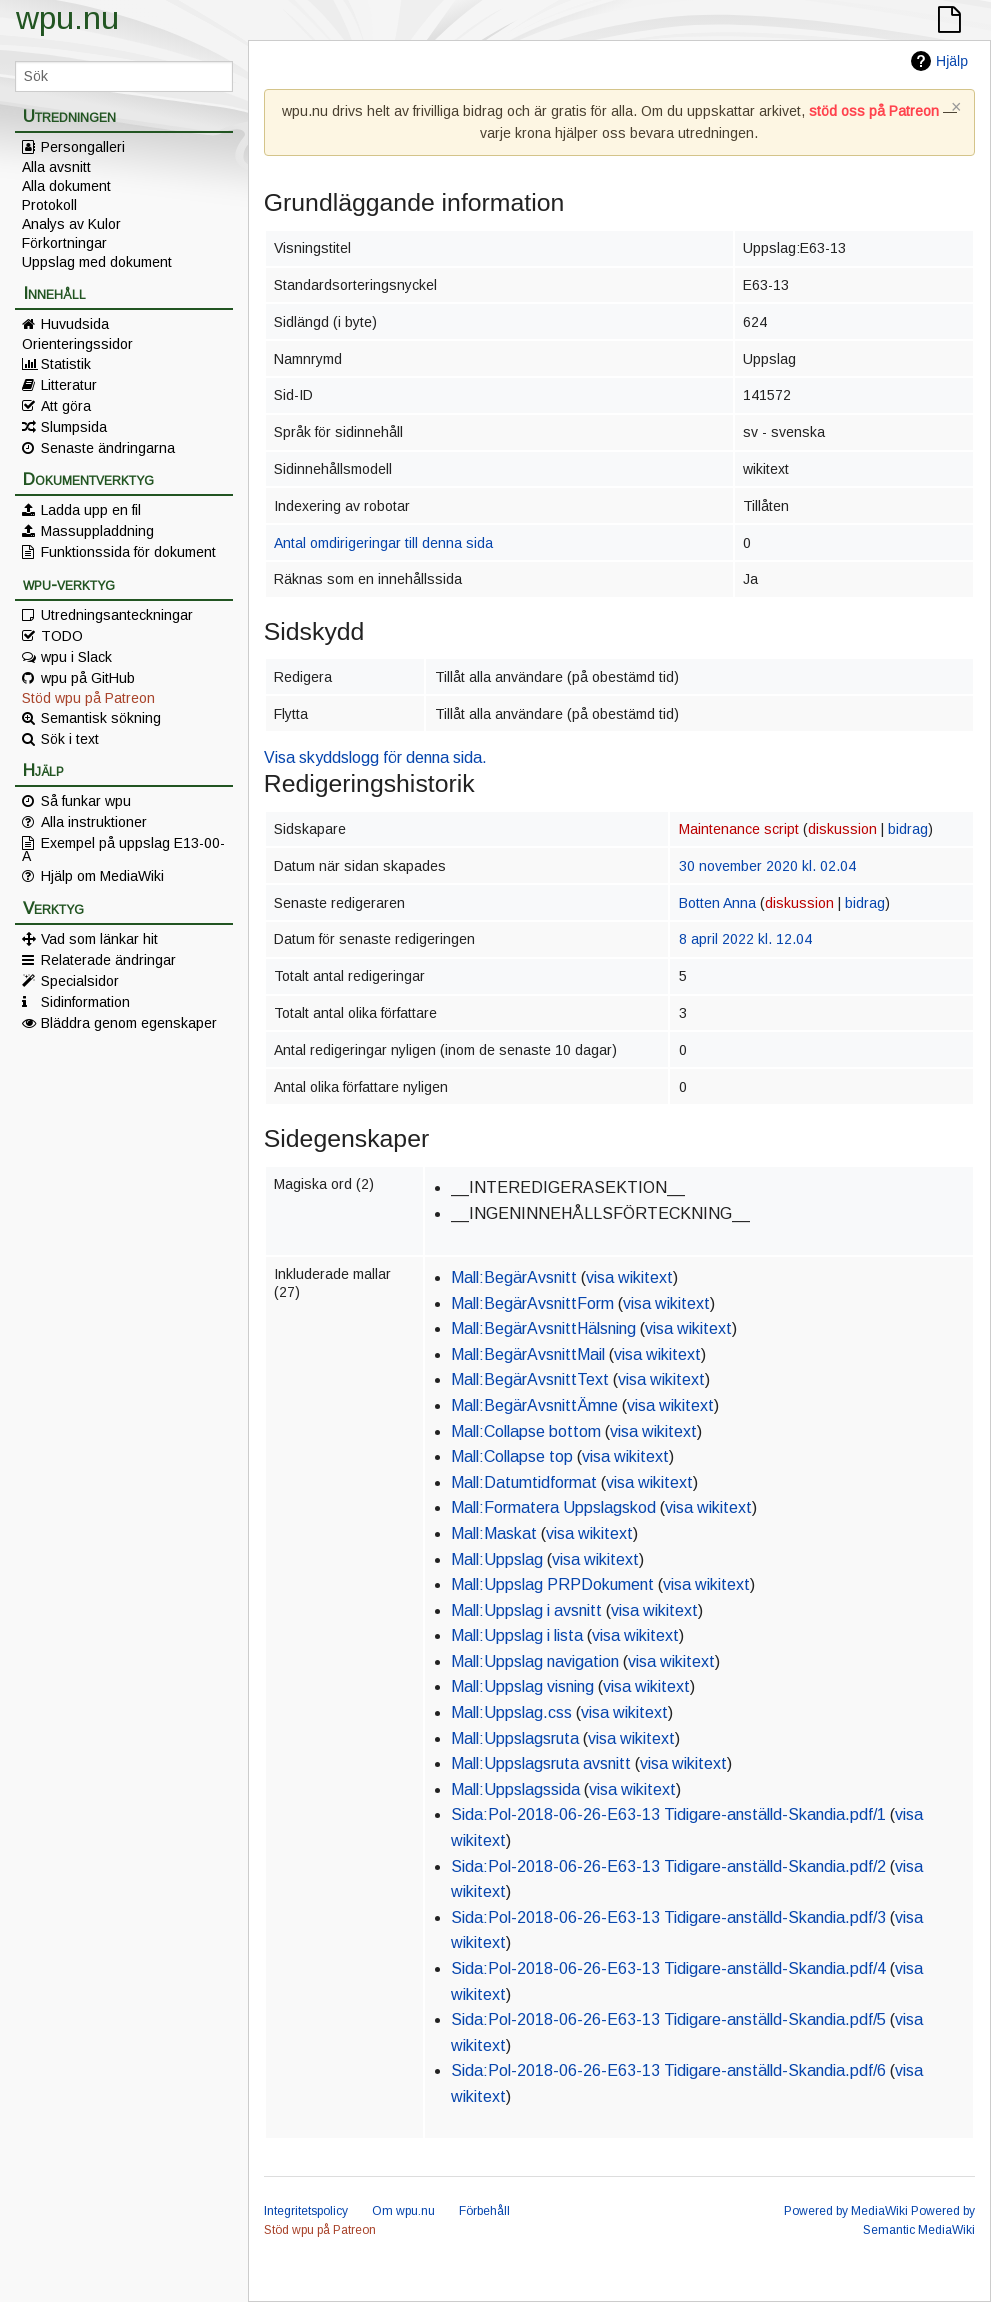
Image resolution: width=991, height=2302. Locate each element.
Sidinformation (85, 1002)
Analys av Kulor (71, 224)
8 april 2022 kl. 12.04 (745, 939)
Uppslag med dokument (97, 262)
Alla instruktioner (94, 822)
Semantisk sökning (101, 718)
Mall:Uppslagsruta (515, 1738)
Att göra (66, 406)
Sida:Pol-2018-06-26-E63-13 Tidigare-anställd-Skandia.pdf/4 (668, 1968)
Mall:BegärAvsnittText (530, 1379)
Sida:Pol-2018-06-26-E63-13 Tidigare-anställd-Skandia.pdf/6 (668, 2070)
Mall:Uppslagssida (515, 1789)
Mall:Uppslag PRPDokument (552, 1584)
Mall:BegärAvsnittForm (532, 1303)
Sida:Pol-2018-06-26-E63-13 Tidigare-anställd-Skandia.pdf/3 (668, 1917)
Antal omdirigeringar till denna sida (383, 543)
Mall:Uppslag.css (511, 1712)
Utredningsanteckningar (117, 615)
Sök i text (70, 739)
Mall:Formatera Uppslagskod (553, 1507)
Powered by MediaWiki (846, 2211)
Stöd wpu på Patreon (88, 698)
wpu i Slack (76, 657)
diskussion (842, 829)
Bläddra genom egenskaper (129, 1023)
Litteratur (69, 385)
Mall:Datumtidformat (524, 1482)
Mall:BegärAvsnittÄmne (534, 1405)
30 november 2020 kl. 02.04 (767, 866)
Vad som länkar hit (99, 939)
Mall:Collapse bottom (526, 1431)
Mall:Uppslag (497, 1559)
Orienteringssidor (77, 344)
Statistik (66, 364)
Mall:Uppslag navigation (535, 1661)
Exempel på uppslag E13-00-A (123, 849)
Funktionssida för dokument (128, 552)
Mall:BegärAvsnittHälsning (543, 1328)
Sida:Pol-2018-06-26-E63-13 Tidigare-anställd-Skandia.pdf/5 (668, 2019)
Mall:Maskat (494, 1533)
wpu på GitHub (88, 678)
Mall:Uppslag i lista (517, 1635)
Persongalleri (83, 147)
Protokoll (49, 205)
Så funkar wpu (86, 801)
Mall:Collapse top (512, 1456)
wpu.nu (67, 18)
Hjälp (952, 61)
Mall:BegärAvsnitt (514, 1277)
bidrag (908, 829)
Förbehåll (484, 2211)
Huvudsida (75, 324)
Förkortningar (64, 243)
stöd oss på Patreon (874, 111)
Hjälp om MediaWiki (102, 876)
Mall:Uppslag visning (522, 1686)
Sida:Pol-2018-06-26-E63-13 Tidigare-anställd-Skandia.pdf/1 (668, 1814)
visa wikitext (629, 1277)
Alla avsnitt (56, 167)
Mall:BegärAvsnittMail (528, 1354)
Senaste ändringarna (108, 448)
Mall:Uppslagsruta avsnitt (541, 1763)
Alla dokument (66, 186)
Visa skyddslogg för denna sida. (375, 757)
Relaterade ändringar (108, 960)
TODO (62, 636)
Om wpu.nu (403, 2211)
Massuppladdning (97, 531)
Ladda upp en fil (91, 510)
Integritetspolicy (306, 2211)
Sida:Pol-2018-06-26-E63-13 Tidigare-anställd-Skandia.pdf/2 (668, 1866)
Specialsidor (80, 981)
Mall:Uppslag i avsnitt (526, 1610)
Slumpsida (74, 427)
